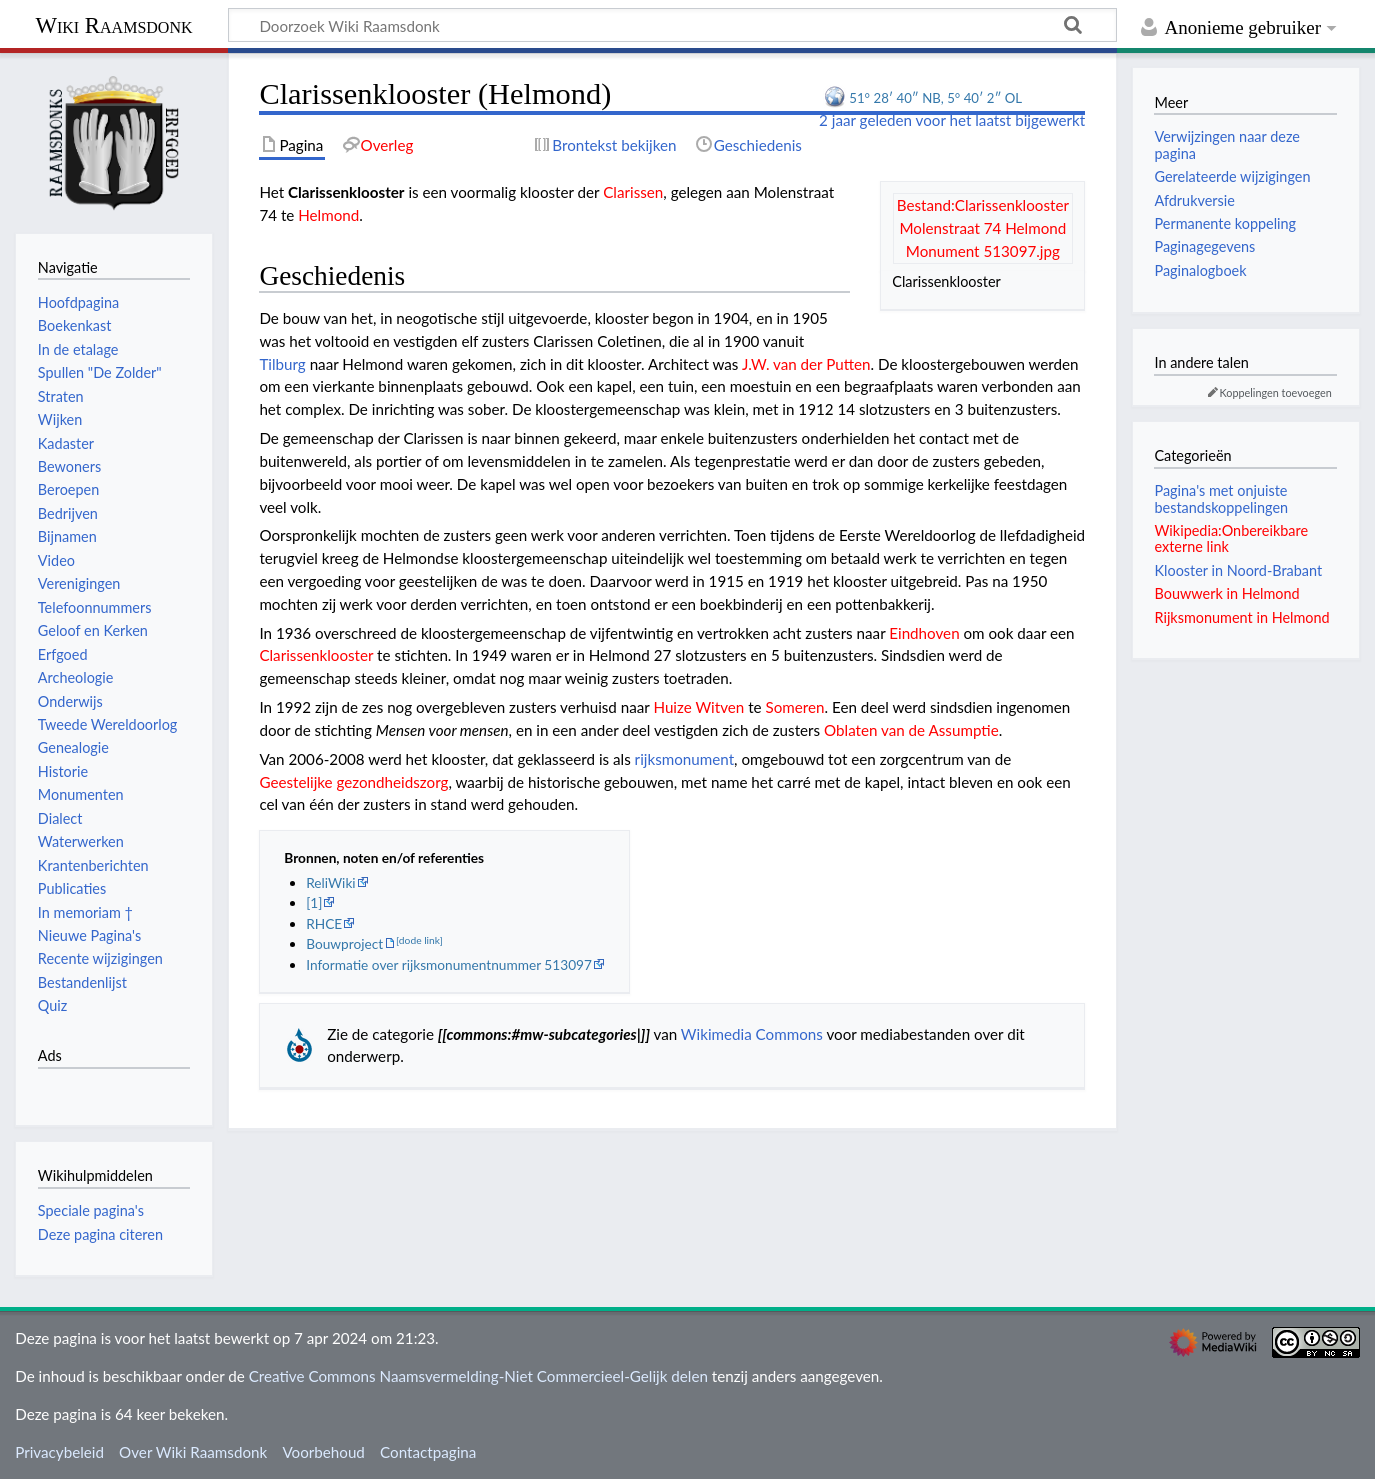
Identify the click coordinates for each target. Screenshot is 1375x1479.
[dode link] (419, 940)
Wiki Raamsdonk (113, 25)
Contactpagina (428, 1452)
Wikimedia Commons (752, 1034)
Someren (795, 707)
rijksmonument (684, 759)
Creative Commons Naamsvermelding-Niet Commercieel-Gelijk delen (478, 1376)
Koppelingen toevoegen (1276, 392)
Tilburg (282, 364)
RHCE (324, 923)
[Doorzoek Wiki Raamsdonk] (672, 25)
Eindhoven (924, 633)
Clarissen (633, 192)
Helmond (328, 215)
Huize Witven (698, 707)
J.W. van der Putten (806, 364)
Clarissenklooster (316, 655)
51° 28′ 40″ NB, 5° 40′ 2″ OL (935, 98)
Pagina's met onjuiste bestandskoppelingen (1221, 498)
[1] (314, 902)
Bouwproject (344, 943)
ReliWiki (330, 882)
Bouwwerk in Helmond (1226, 593)
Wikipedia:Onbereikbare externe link (1231, 538)
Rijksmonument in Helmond (1241, 617)
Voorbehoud (323, 1452)
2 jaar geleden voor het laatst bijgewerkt (952, 120)
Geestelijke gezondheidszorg (353, 782)
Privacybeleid (59, 1452)
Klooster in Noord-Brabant (1238, 570)
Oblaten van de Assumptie (911, 730)
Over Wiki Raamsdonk (193, 1452)
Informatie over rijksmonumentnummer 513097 (449, 964)
